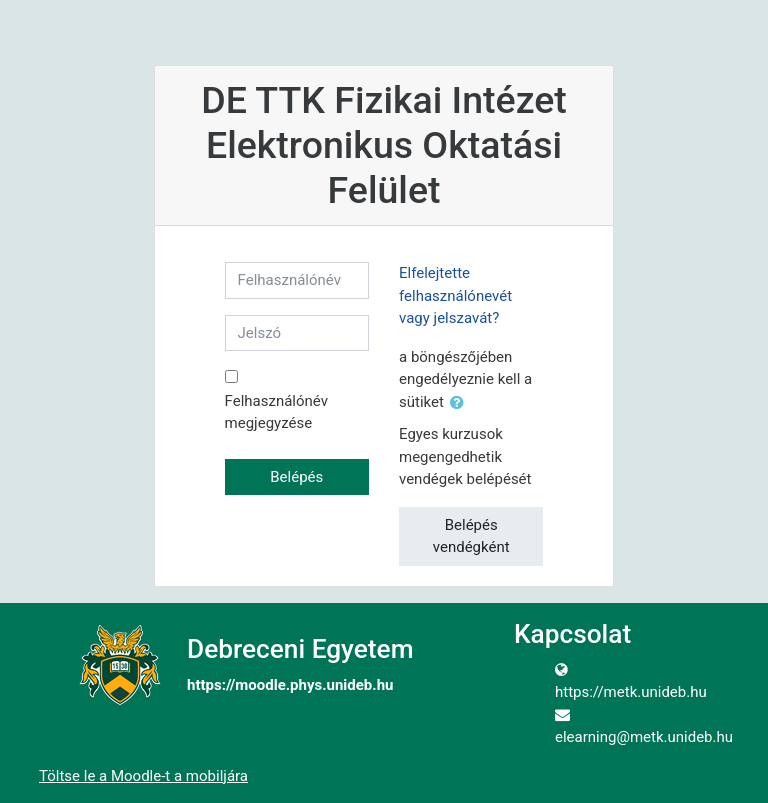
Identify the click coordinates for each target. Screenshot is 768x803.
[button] (461, 403)
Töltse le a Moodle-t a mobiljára (143, 776)
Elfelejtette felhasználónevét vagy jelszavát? (455, 295)
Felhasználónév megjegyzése (276, 412)
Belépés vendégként (471, 536)
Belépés (296, 477)
